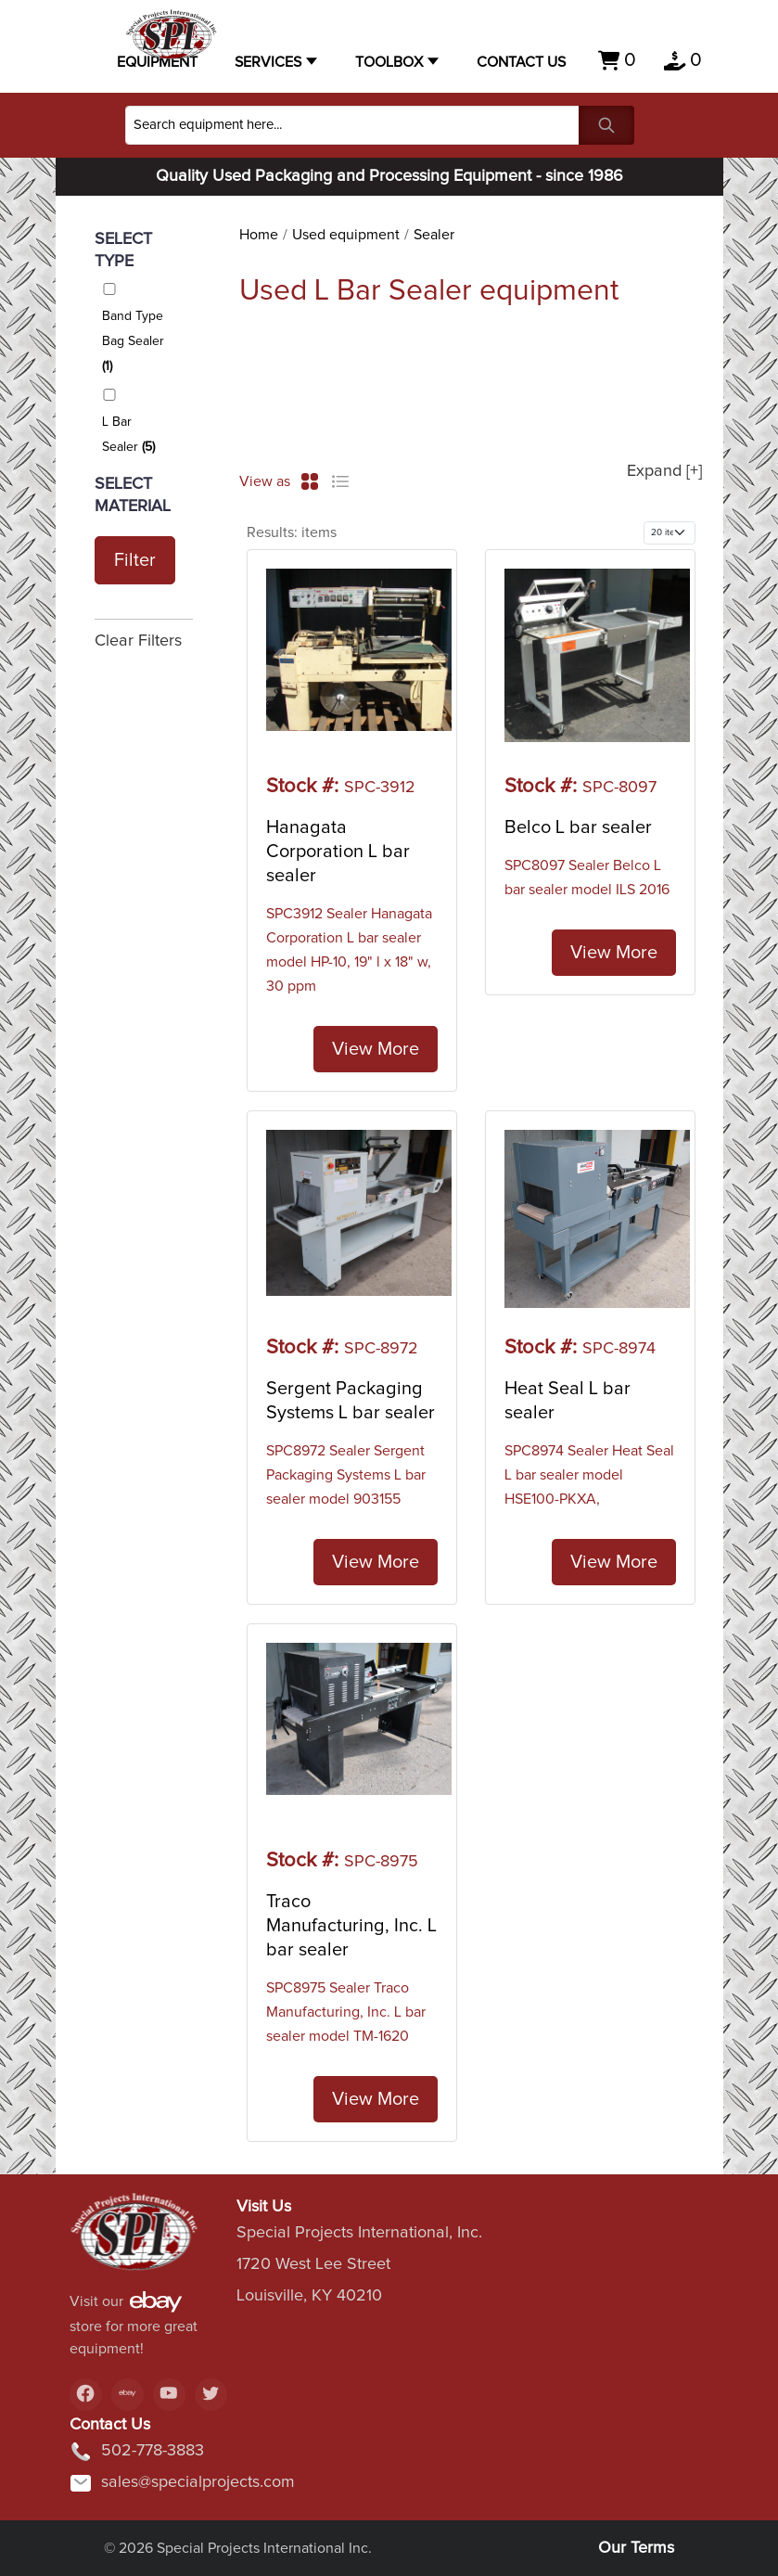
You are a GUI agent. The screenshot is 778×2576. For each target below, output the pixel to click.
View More (375, 1049)
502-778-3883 (137, 2452)
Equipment (157, 62)
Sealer (434, 234)
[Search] (352, 125)
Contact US (521, 62)
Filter (135, 560)
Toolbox (389, 62)
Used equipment (346, 234)
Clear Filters (138, 641)
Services (268, 62)
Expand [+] (664, 471)
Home (258, 234)
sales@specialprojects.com (182, 2483)
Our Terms (636, 2548)
